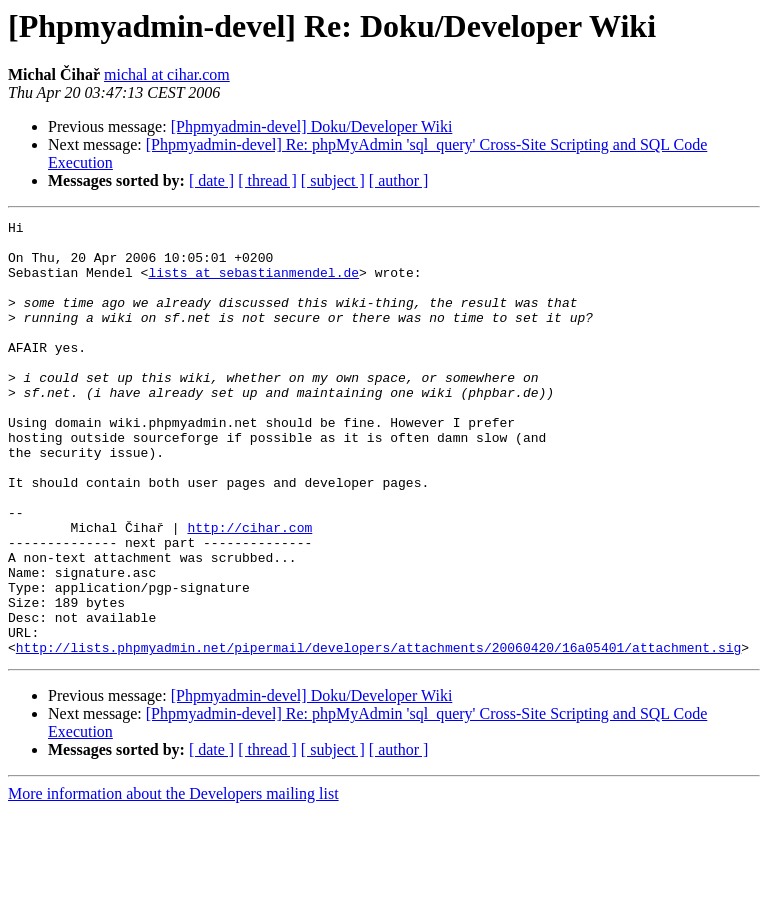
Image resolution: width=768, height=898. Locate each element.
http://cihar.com (249, 590)
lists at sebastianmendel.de (253, 284)
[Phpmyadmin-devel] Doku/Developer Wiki (312, 126)
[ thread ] (267, 180)
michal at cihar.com (167, 74)
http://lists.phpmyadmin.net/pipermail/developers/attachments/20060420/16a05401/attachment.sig (378, 734)
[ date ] (211, 180)
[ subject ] (333, 180)
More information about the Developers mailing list (173, 880)
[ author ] (399, 180)
